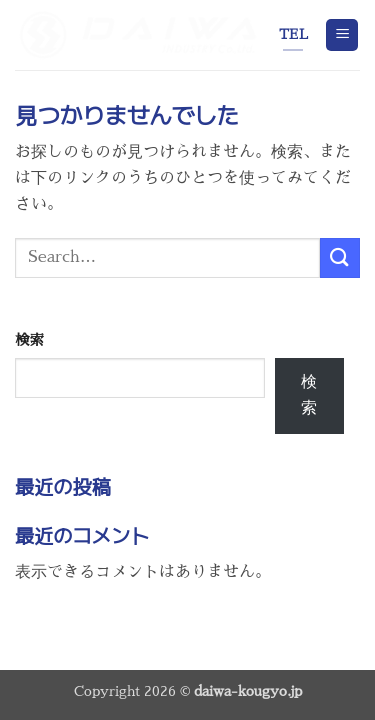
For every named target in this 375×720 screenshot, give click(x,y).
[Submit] (340, 257)
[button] (342, 35)
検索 (29, 340)
